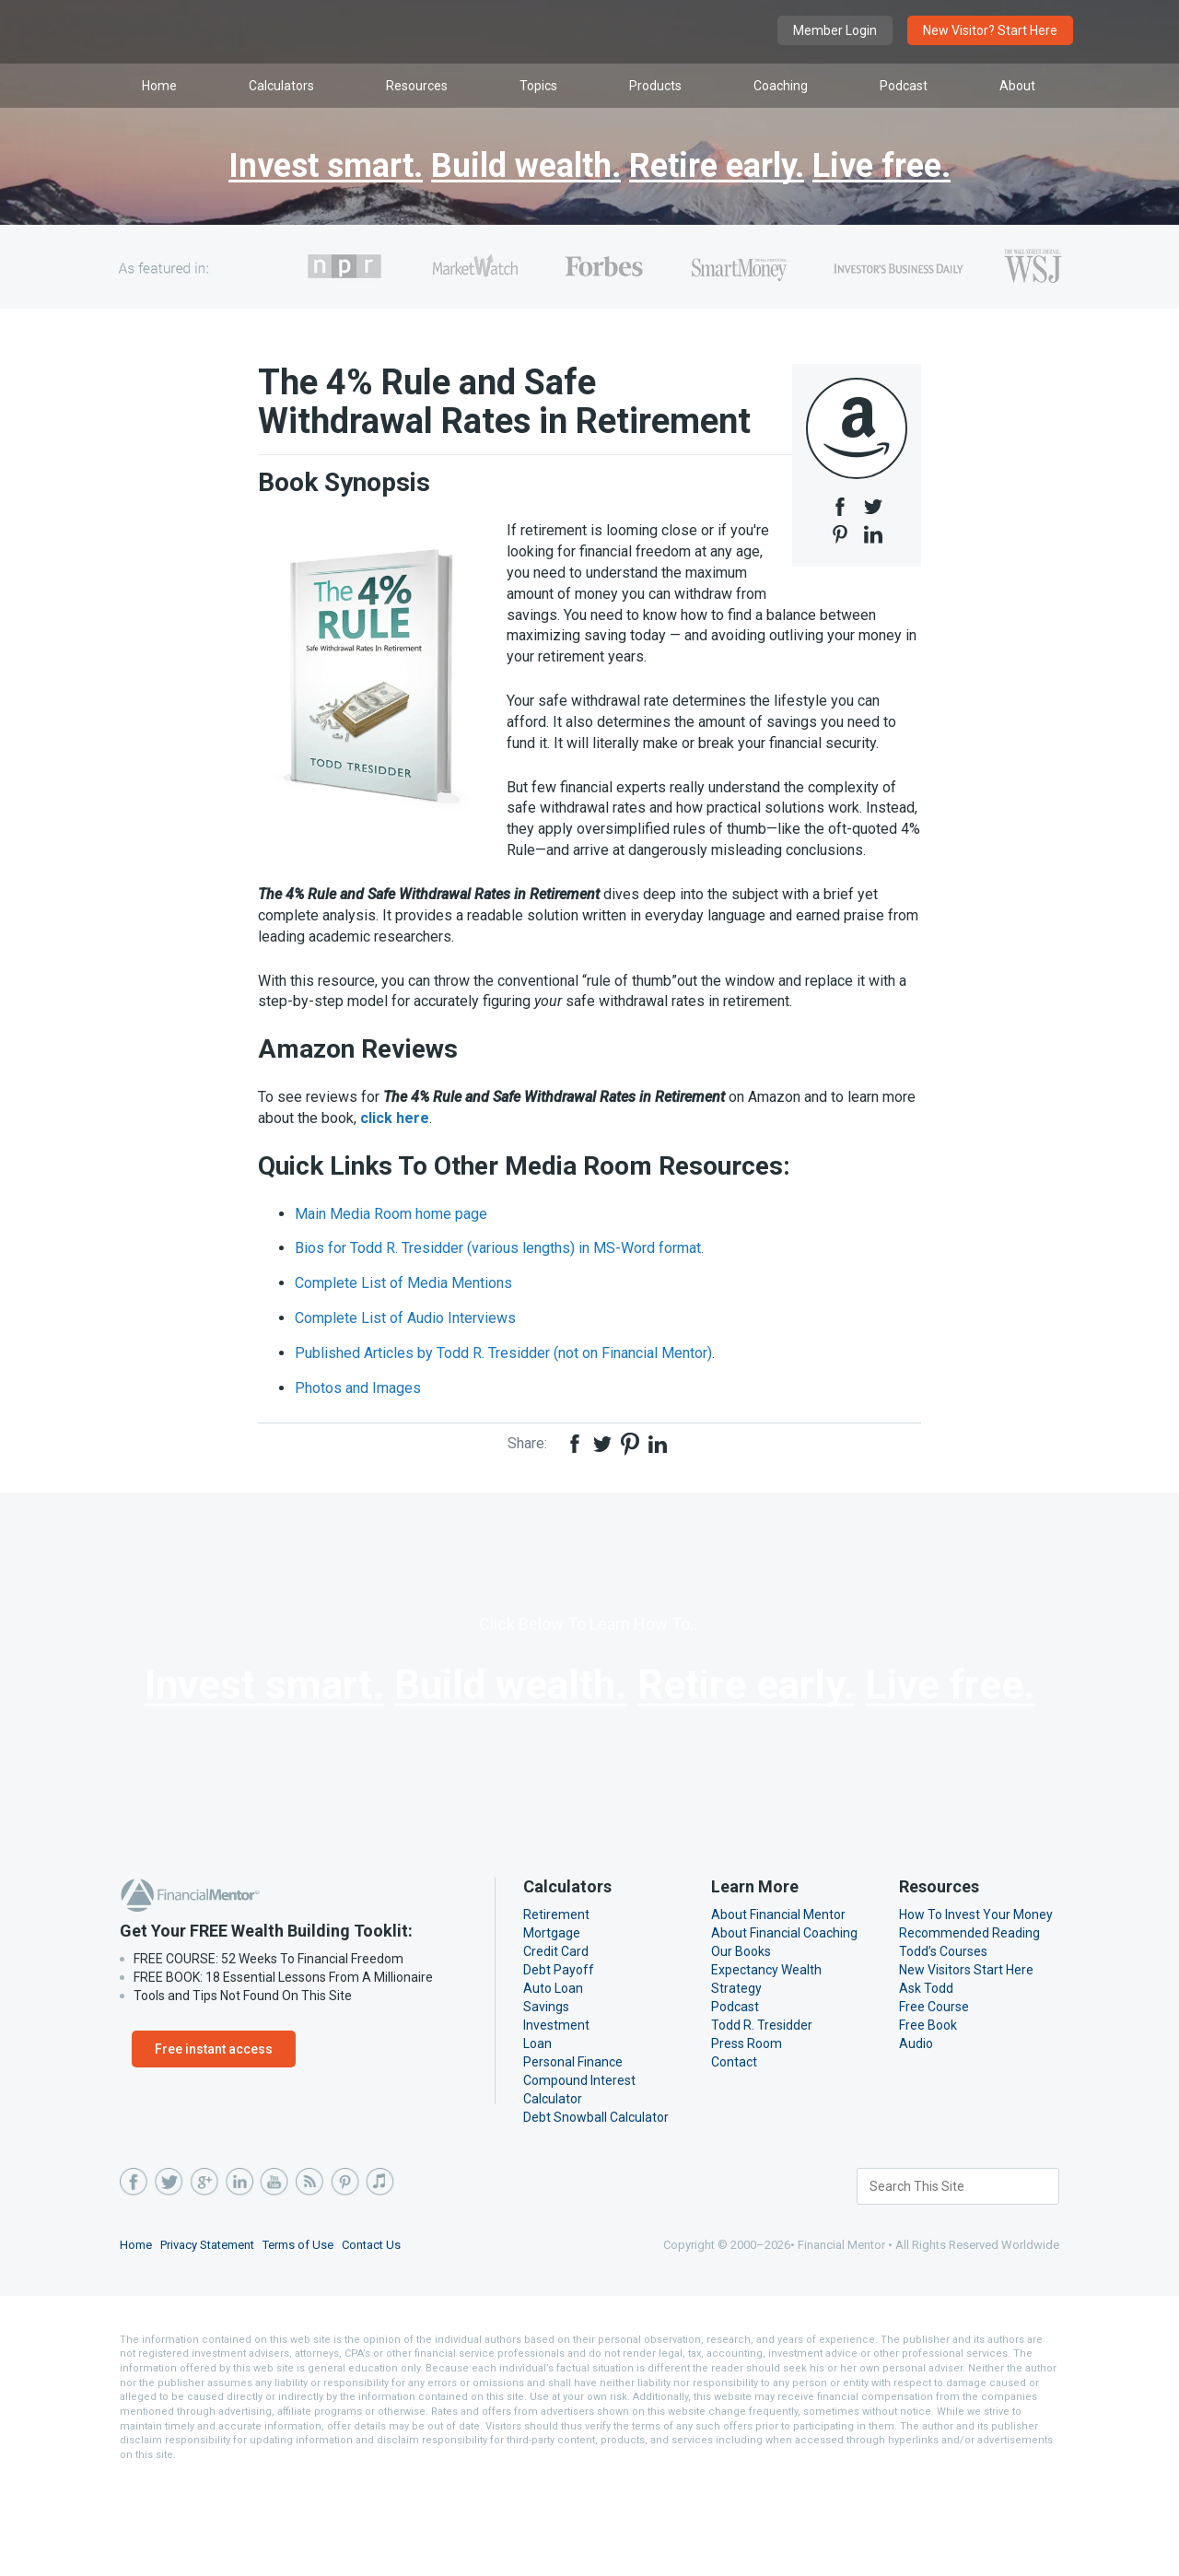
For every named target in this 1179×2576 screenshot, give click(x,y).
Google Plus (203, 2273)
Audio (915, 2134)
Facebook (133, 2273)
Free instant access (210, 2140)
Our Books (741, 2042)
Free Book (929, 2116)
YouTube (273, 2273)
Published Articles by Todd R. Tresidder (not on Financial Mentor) (506, 1391)
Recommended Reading (968, 2024)
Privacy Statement (211, 2336)
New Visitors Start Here (966, 2061)
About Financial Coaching (784, 2024)
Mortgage (550, 2024)
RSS (308, 2273)
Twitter (168, 2273)
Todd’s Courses (943, 2042)
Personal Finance (573, 2153)
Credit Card (556, 2042)
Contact (733, 2153)
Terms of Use (304, 2336)
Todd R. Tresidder (762, 2116)
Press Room (746, 2134)
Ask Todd (925, 2079)
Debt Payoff (556, 2061)
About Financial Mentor (777, 2005)
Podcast (734, 2097)
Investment (554, 2116)
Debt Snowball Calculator (595, 2208)
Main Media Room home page (393, 1251)
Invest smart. (306, 167)
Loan (537, 2134)
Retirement (554, 2005)
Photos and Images (358, 1426)
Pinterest (343, 2273)
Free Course (935, 2097)
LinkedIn (238, 2273)
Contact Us (378, 2336)
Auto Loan (552, 2079)
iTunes (378, 2273)
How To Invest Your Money (975, 2005)
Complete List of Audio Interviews (404, 1356)
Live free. (902, 167)
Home (136, 2336)
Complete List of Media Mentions (402, 1321)
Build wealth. (520, 167)
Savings (546, 2097)
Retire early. (725, 167)
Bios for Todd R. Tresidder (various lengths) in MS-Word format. (502, 1286)
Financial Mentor (304, 32)
